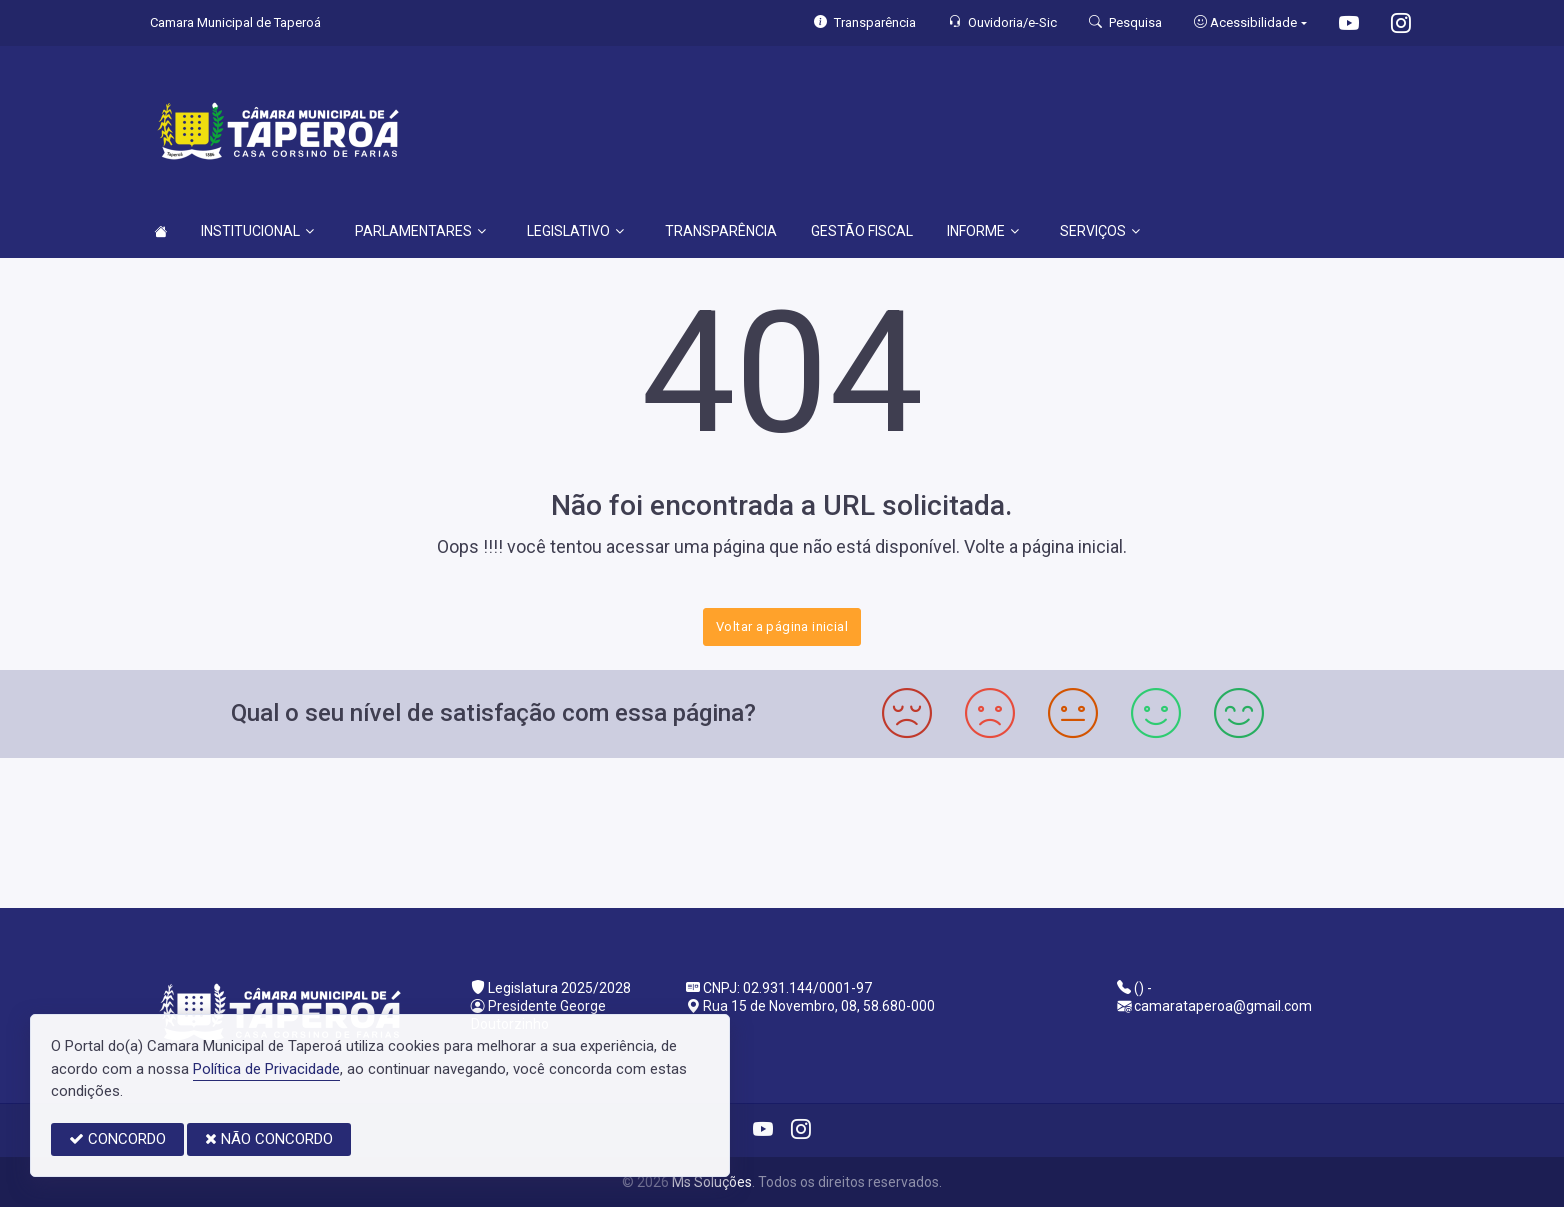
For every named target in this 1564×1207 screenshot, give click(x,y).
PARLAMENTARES (420, 231)
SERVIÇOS (1100, 231)
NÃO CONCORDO (269, 1139)
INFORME (983, 231)
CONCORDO (117, 1139)
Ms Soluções (712, 1182)
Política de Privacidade (266, 1069)
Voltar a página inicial (782, 626)
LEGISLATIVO (575, 231)
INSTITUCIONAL (257, 231)
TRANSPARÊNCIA (721, 231)
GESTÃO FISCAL (862, 231)
